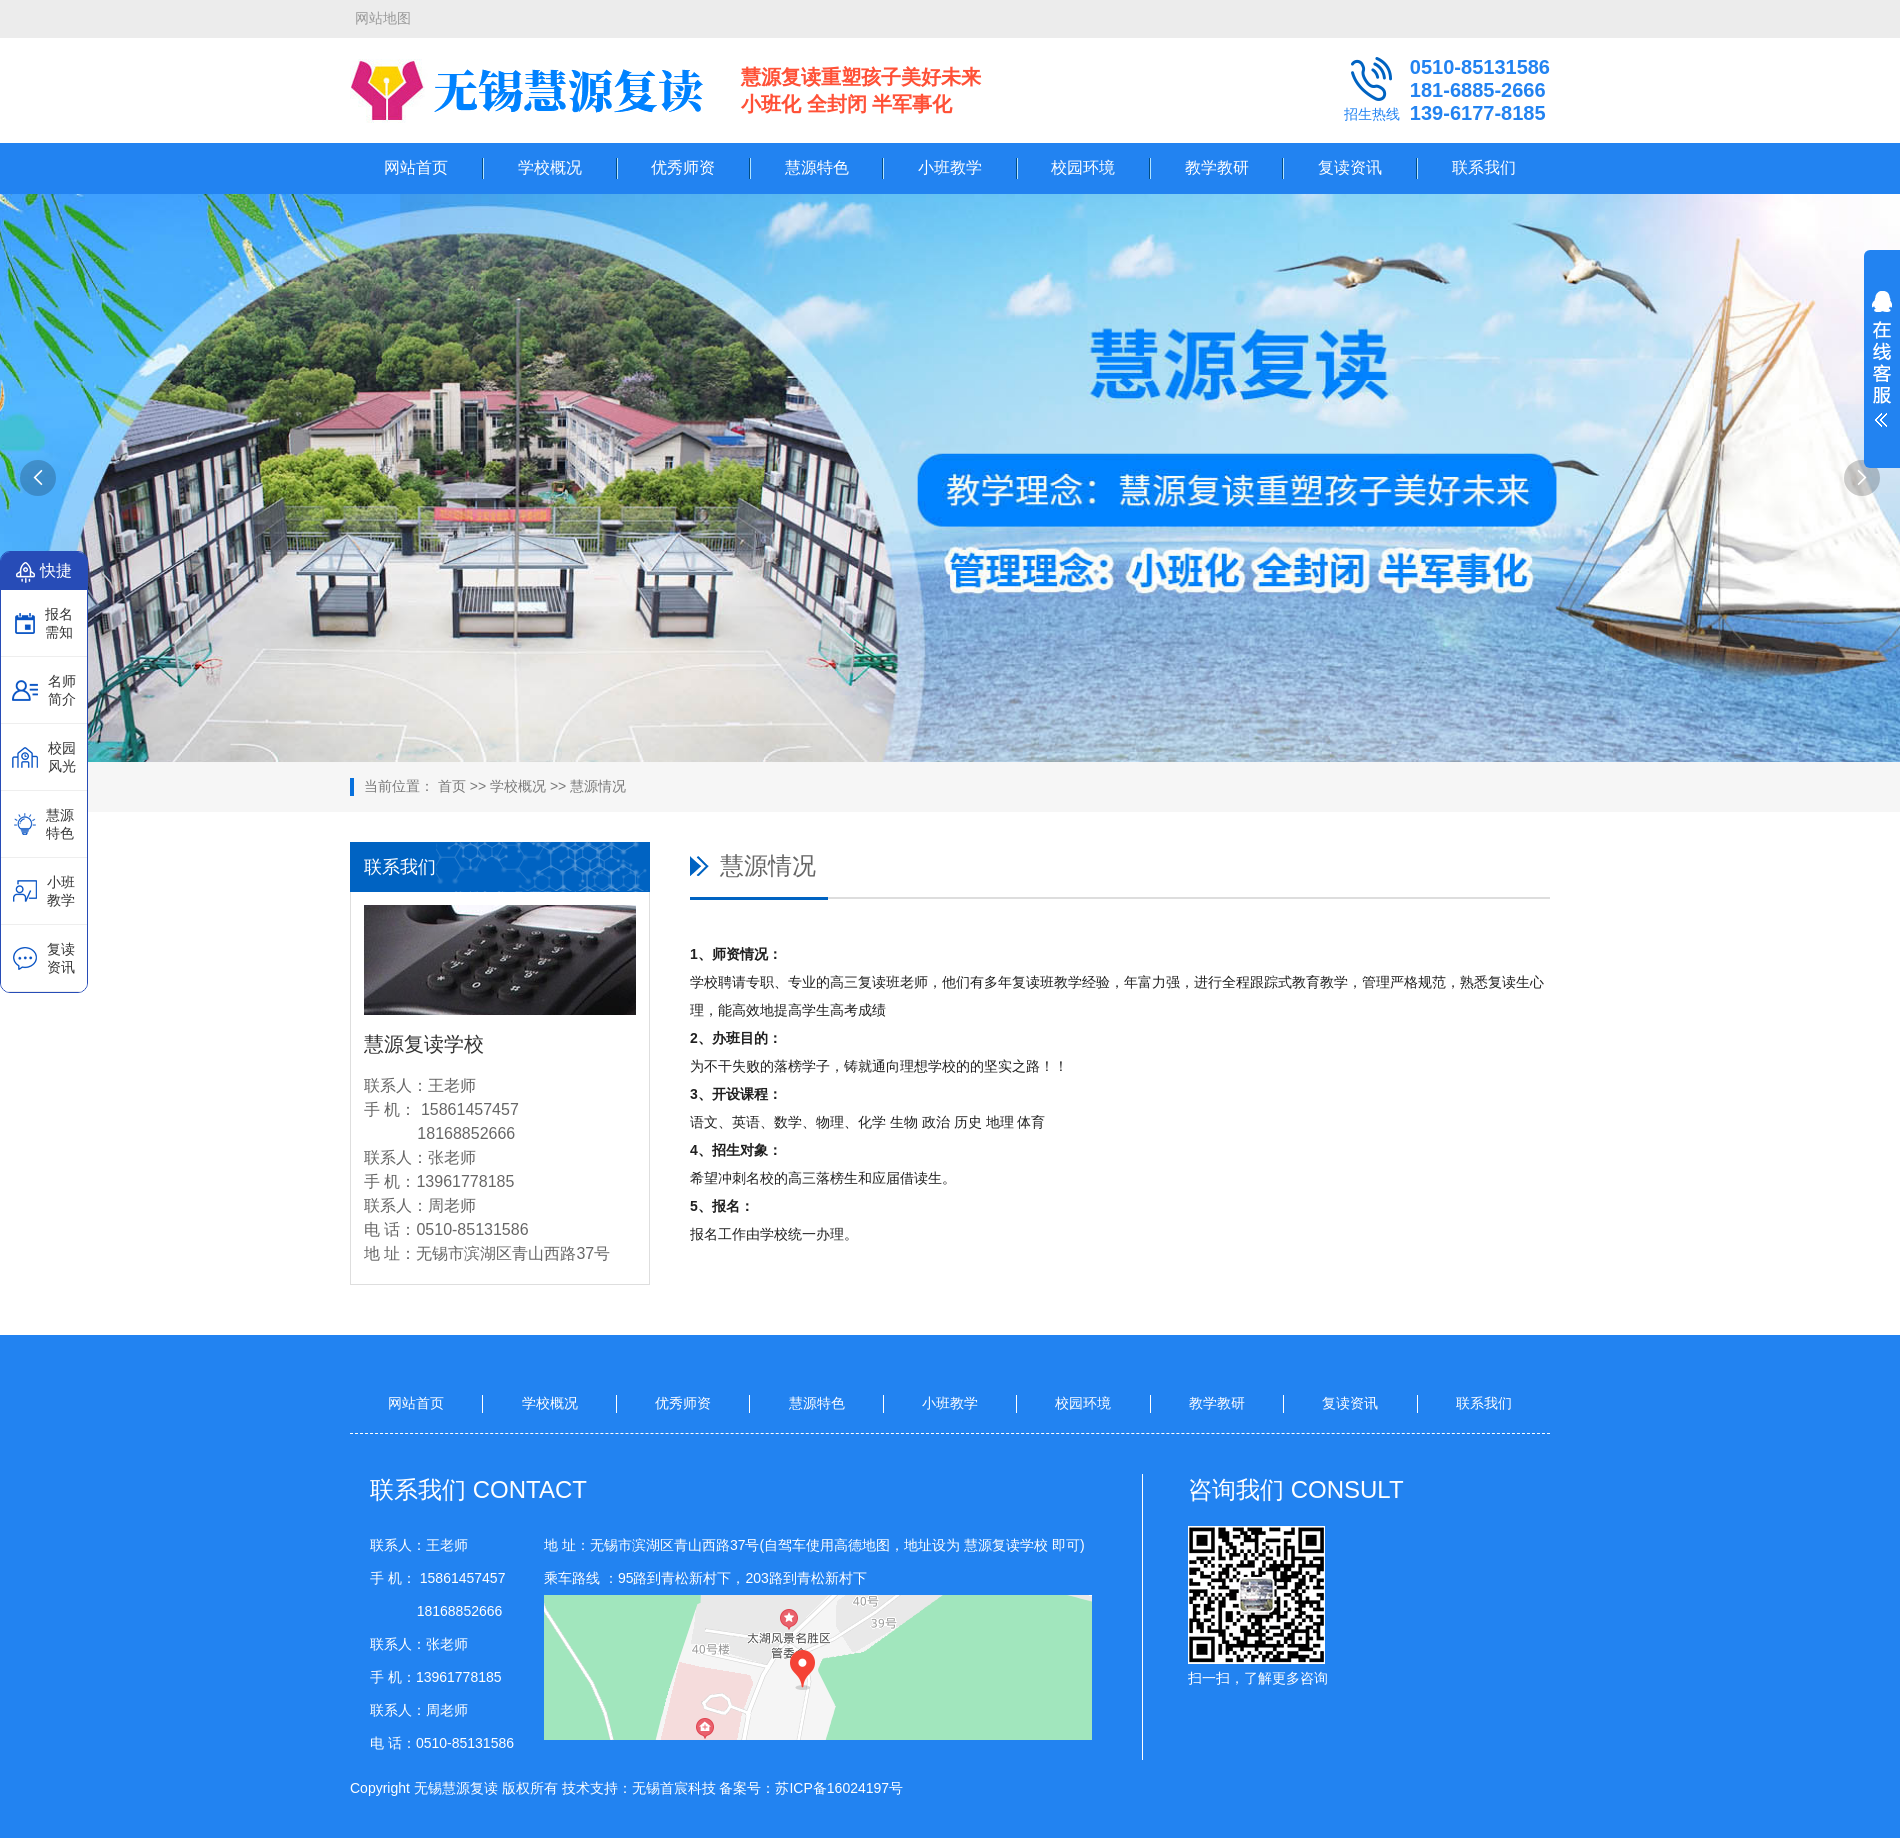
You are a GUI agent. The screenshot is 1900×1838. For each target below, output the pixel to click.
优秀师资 (683, 167)
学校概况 (550, 167)
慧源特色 (817, 167)
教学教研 (1217, 167)
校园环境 (1083, 167)
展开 (1882, 372)
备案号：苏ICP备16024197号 (811, 1788)
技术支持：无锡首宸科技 (639, 1788)
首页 (452, 786)
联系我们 (1484, 167)
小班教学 (950, 167)
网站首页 (416, 167)
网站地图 (383, 18)
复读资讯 (1350, 167)
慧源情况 (598, 786)
